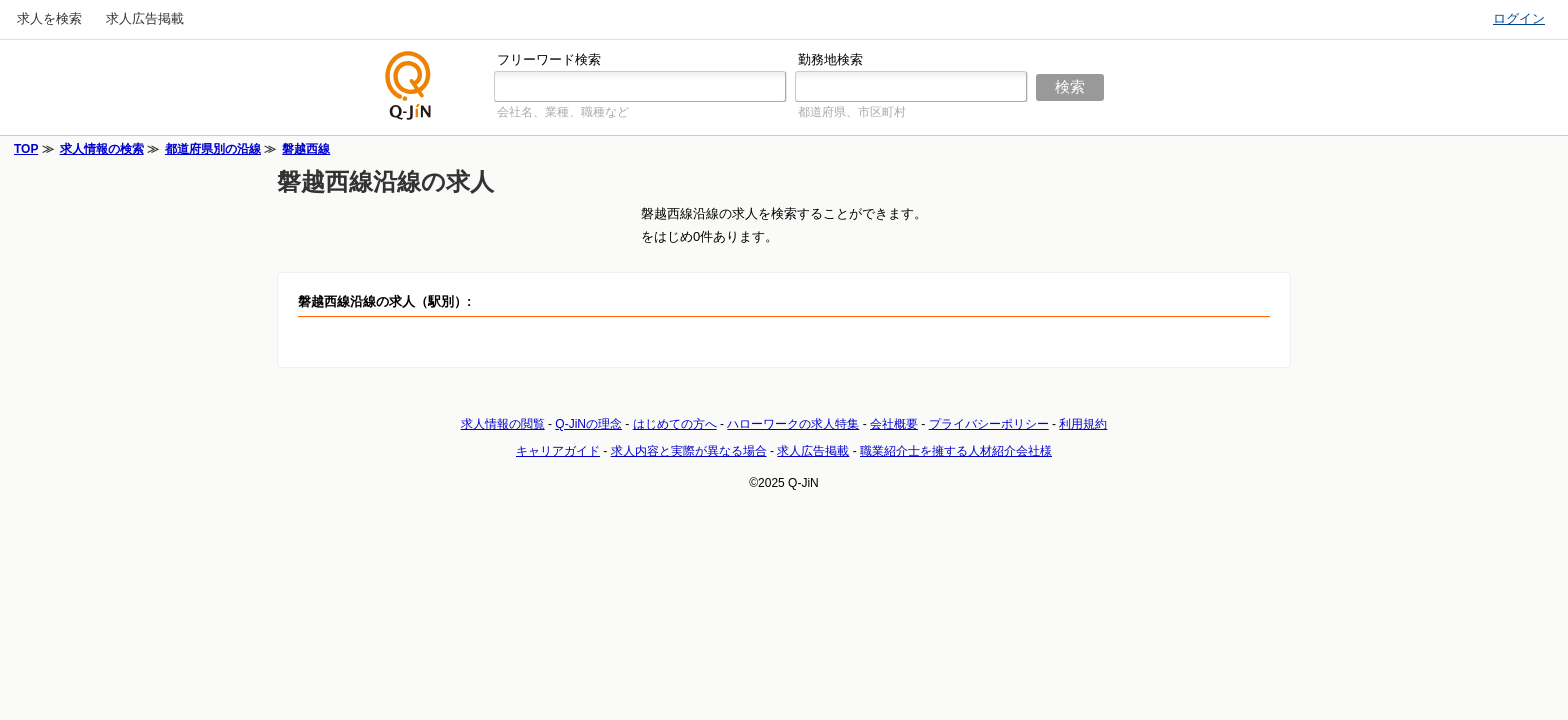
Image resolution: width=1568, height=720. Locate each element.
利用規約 (1083, 424)
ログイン (1519, 18)
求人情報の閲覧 (503, 424)
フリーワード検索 (549, 59)
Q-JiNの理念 (588, 424)
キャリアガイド (558, 451)
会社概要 (894, 424)
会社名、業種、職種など (563, 112)
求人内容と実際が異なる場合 (689, 451)
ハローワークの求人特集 (793, 424)
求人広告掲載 (145, 18)
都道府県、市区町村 (852, 112)
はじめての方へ (675, 424)
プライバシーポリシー (989, 424)
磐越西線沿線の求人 (385, 181)
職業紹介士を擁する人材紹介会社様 (956, 451)
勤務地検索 (830, 59)
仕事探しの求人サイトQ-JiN (409, 85)
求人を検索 (49, 18)
